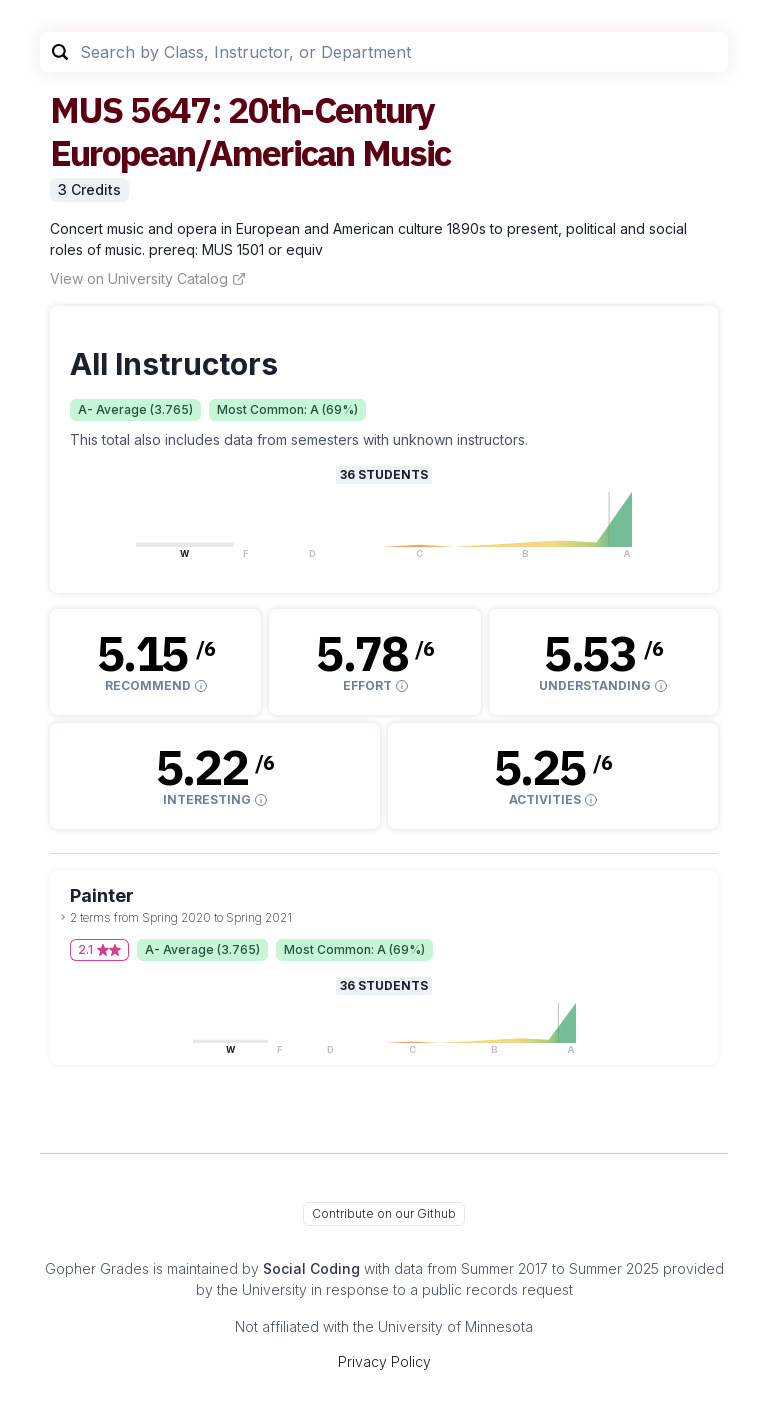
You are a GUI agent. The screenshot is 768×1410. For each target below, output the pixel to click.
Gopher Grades (97, 1268)
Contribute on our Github (384, 1213)
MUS (86, 109)
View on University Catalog (148, 278)
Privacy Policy (384, 1361)
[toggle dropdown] (63, 917)
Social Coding (311, 1268)
